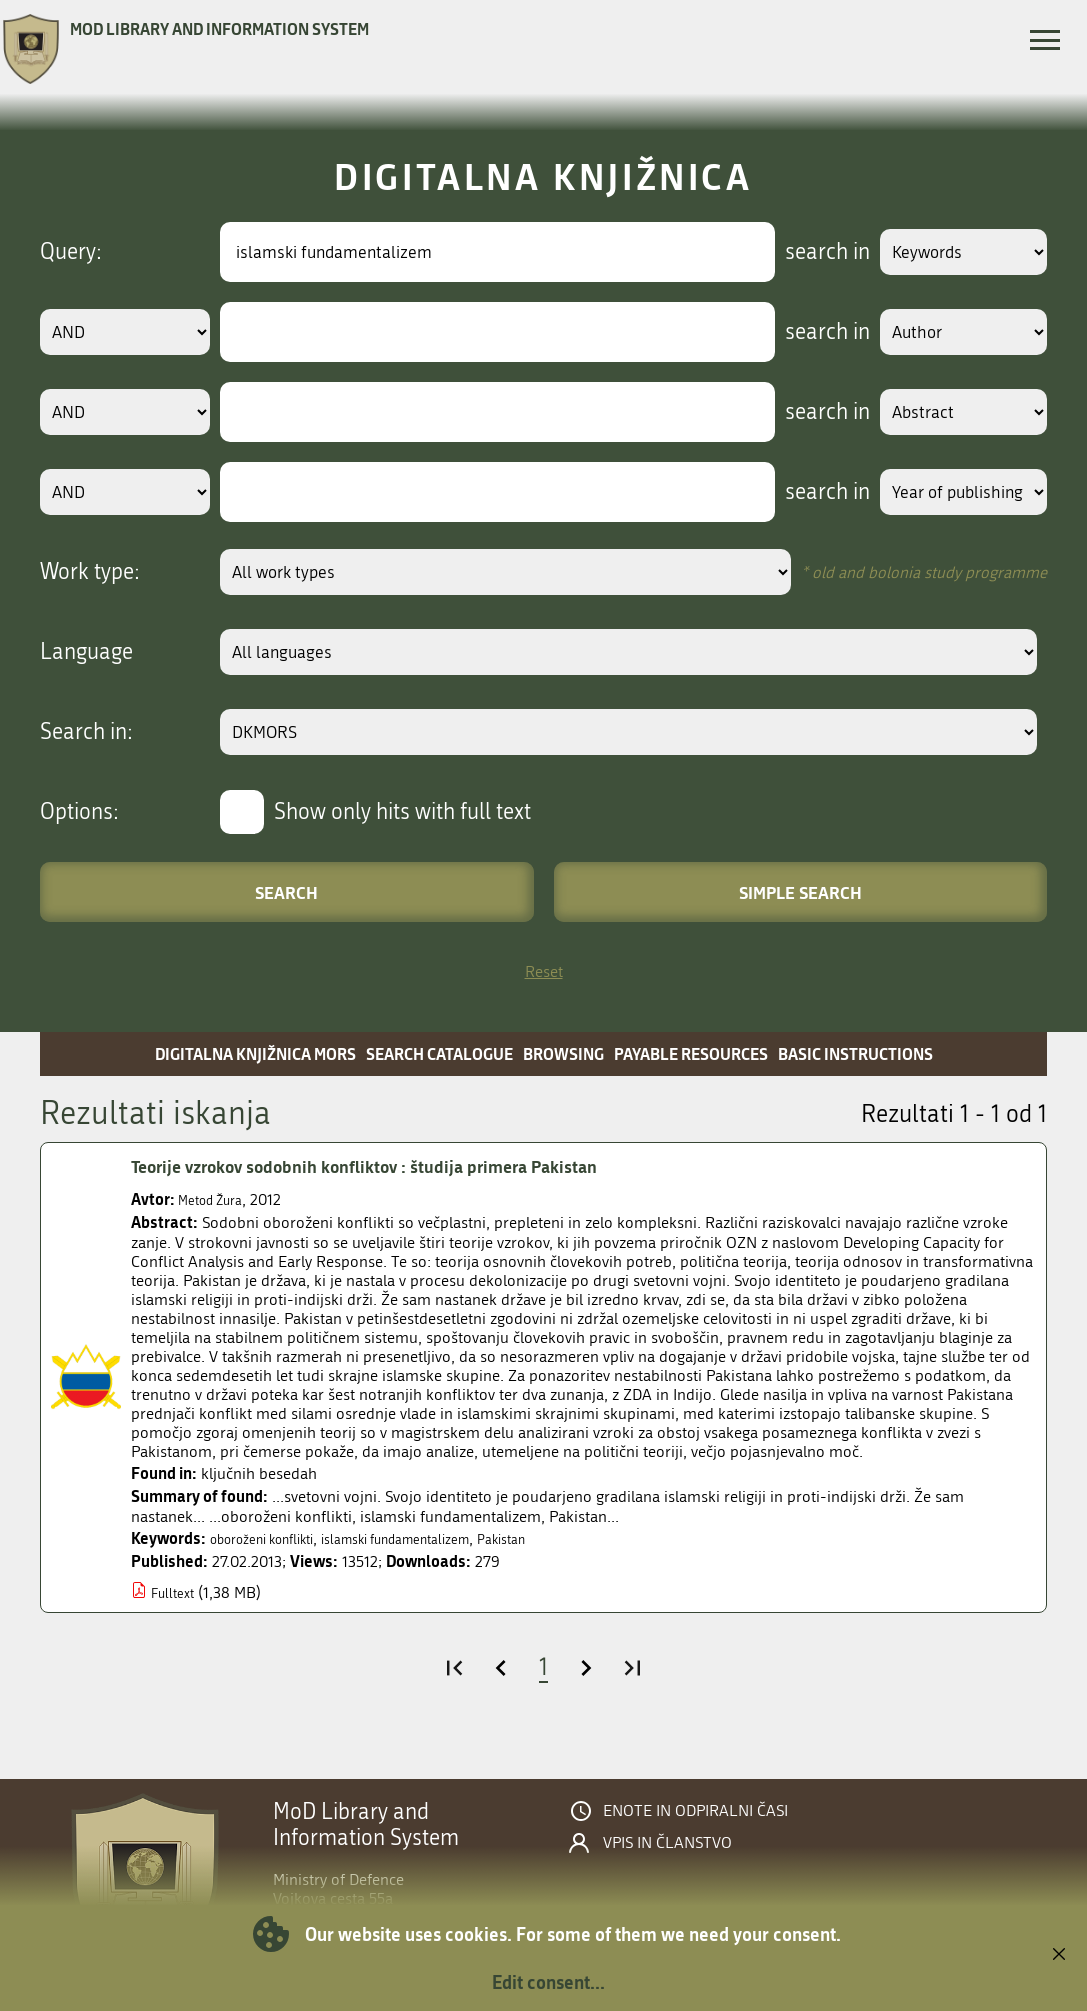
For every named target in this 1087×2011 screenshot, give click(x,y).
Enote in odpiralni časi (695, 1811)
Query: (71, 252)
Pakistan (567, 1538)
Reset (544, 971)
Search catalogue (439, 1053)
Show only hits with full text (402, 812)
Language (86, 652)
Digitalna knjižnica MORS (255, 1053)
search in (803, 252)
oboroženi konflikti (275, 1538)
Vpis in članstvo (667, 1843)
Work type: (90, 572)
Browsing (563, 1053)
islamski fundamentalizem (439, 1538)
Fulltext (176, 1592)
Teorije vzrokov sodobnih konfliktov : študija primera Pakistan (401, 1167)
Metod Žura (217, 1199)
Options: (79, 812)
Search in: (86, 732)
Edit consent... (548, 1982)
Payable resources (691, 1053)
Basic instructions (855, 1053)
